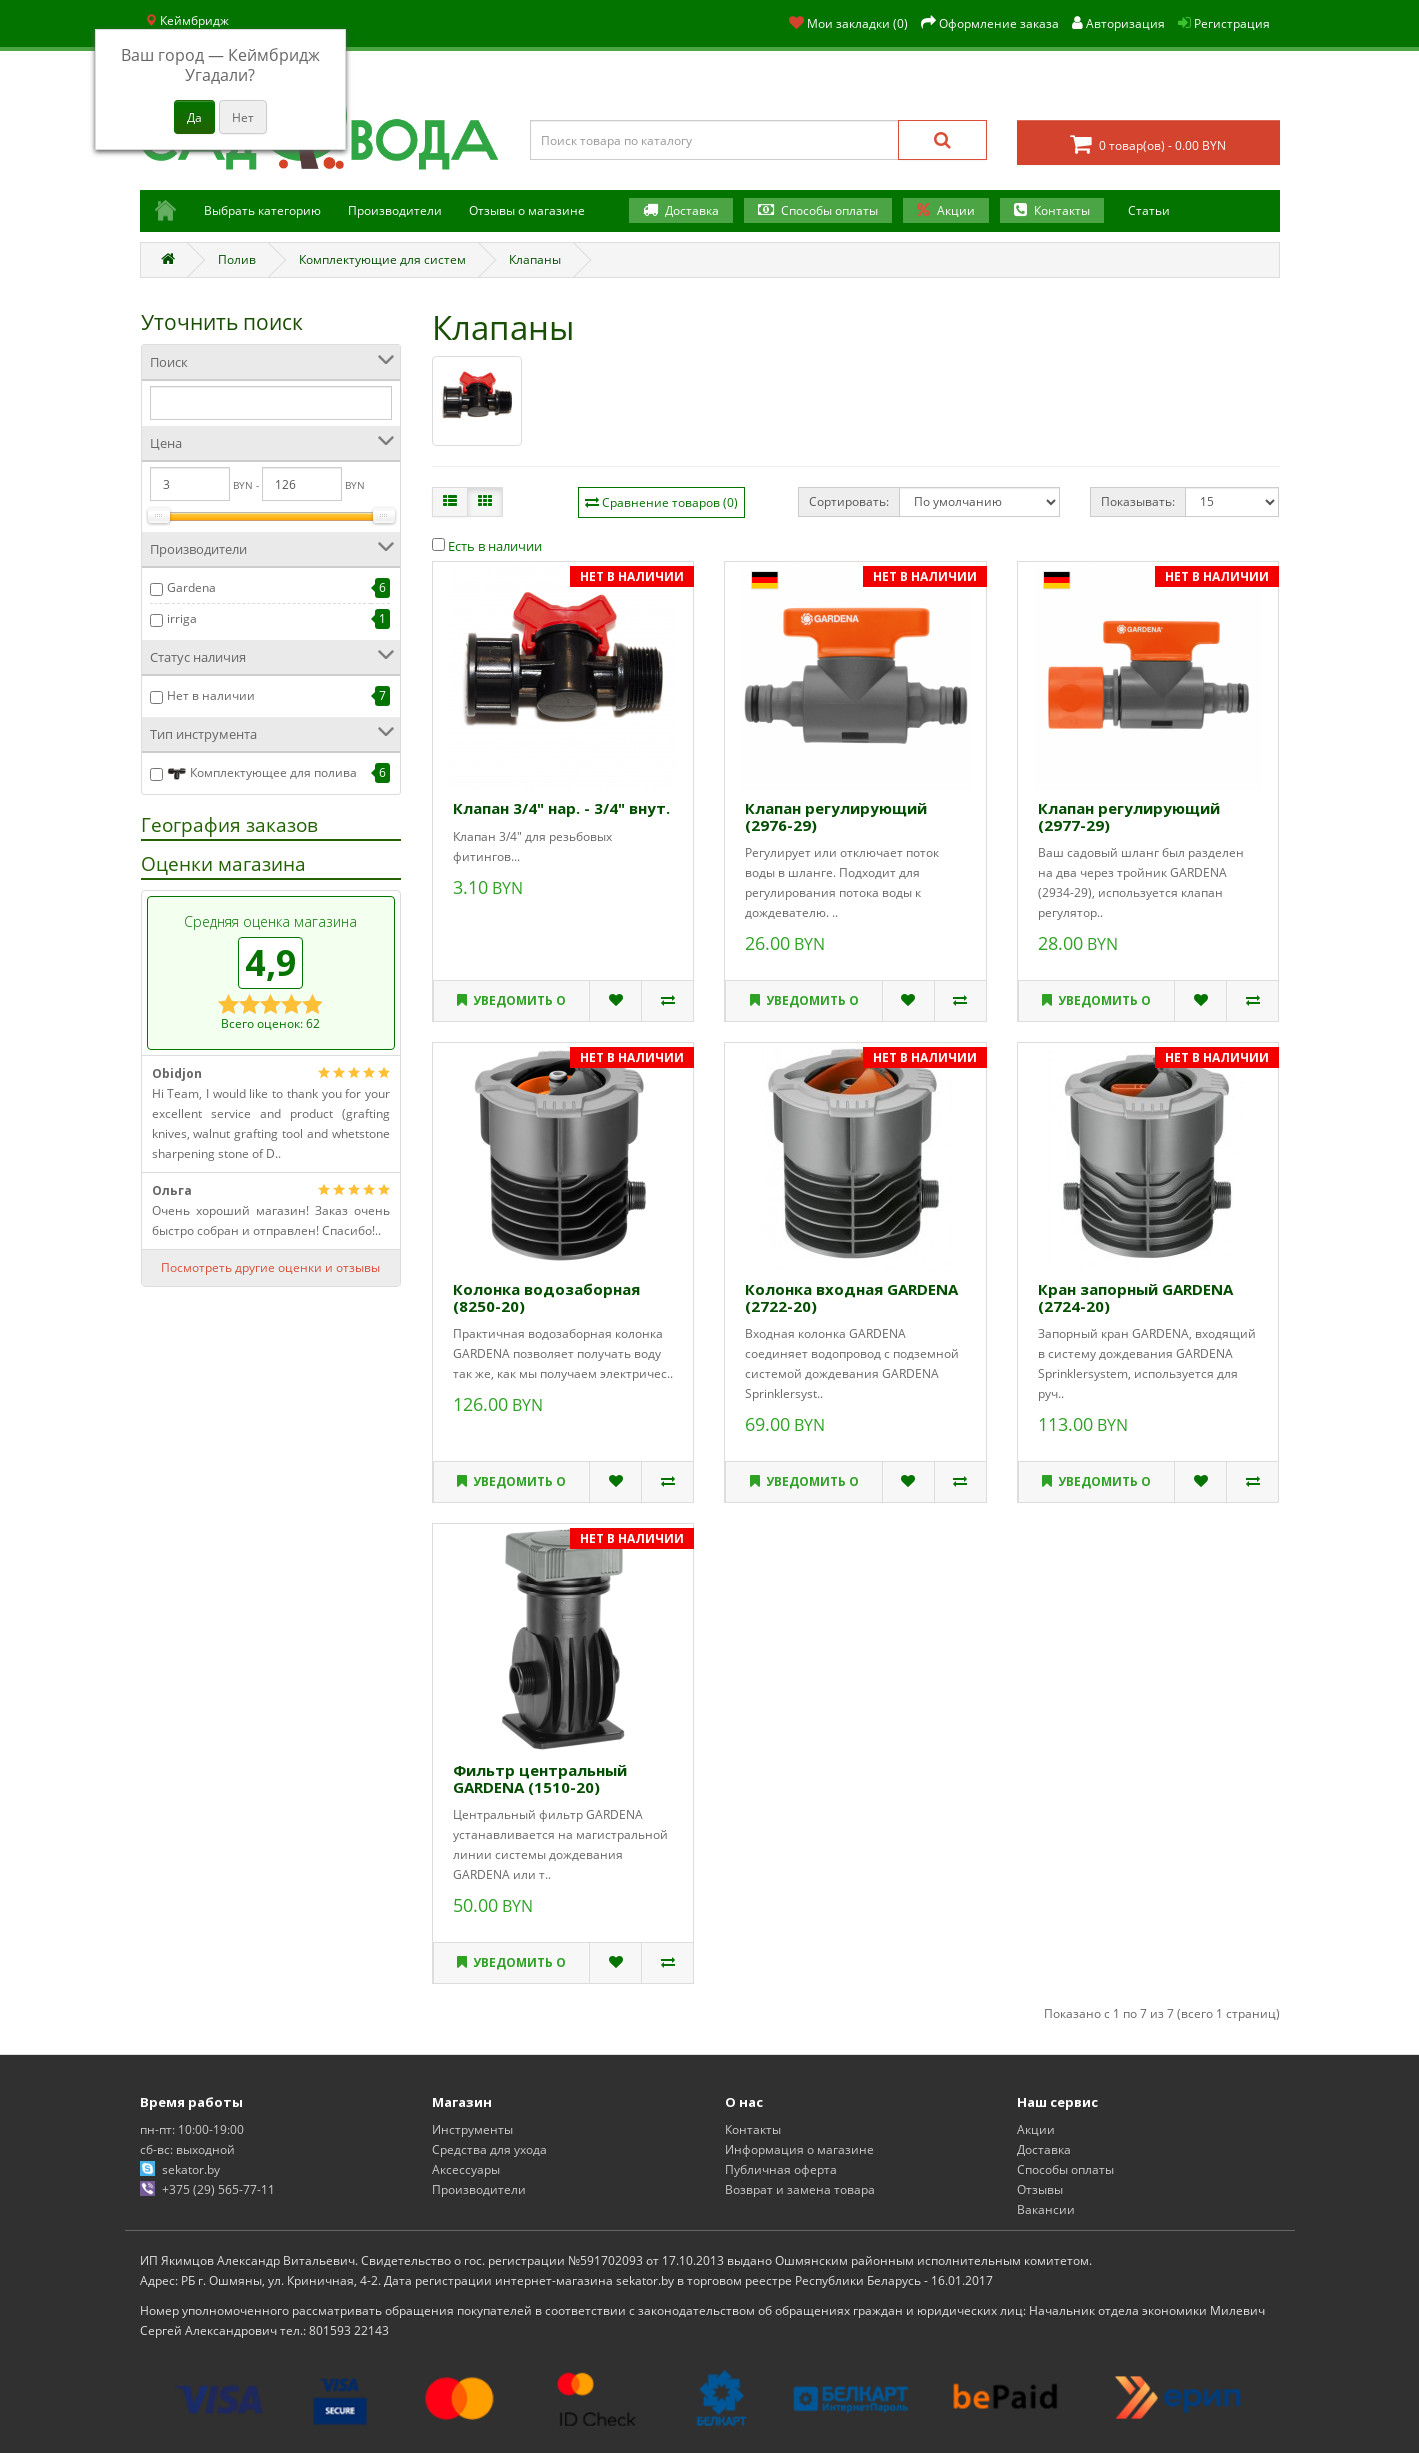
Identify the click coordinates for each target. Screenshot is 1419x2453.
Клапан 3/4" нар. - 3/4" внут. (561, 808)
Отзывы (1040, 2189)
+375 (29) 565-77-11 (218, 2189)
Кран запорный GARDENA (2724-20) (1135, 1297)
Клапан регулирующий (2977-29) (1129, 816)
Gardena (191, 587)
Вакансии (1046, 2209)
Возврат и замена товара (800, 2189)
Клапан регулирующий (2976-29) (836, 816)
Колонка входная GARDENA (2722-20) (851, 1297)
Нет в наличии (211, 695)
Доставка (692, 210)
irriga (182, 618)
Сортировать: (849, 501)
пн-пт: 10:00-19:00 (192, 2129)
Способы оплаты (829, 210)
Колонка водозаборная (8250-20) (546, 1297)
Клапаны (535, 259)
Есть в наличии (487, 546)
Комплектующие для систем (382, 259)
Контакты (1062, 210)
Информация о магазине (799, 2149)
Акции (956, 210)
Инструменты (472, 2129)
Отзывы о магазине (527, 210)
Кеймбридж (187, 20)
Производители (395, 210)
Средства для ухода (489, 2149)
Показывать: (1138, 501)
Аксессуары (466, 2169)
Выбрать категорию (262, 210)
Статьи (1149, 210)
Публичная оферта (781, 2169)
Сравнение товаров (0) (670, 502)
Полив (237, 259)
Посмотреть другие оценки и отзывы (270, 1267)
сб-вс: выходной (187, 2149)
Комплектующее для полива (262, 774)
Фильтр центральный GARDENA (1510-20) (540, 1778)
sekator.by (191, 2169)
